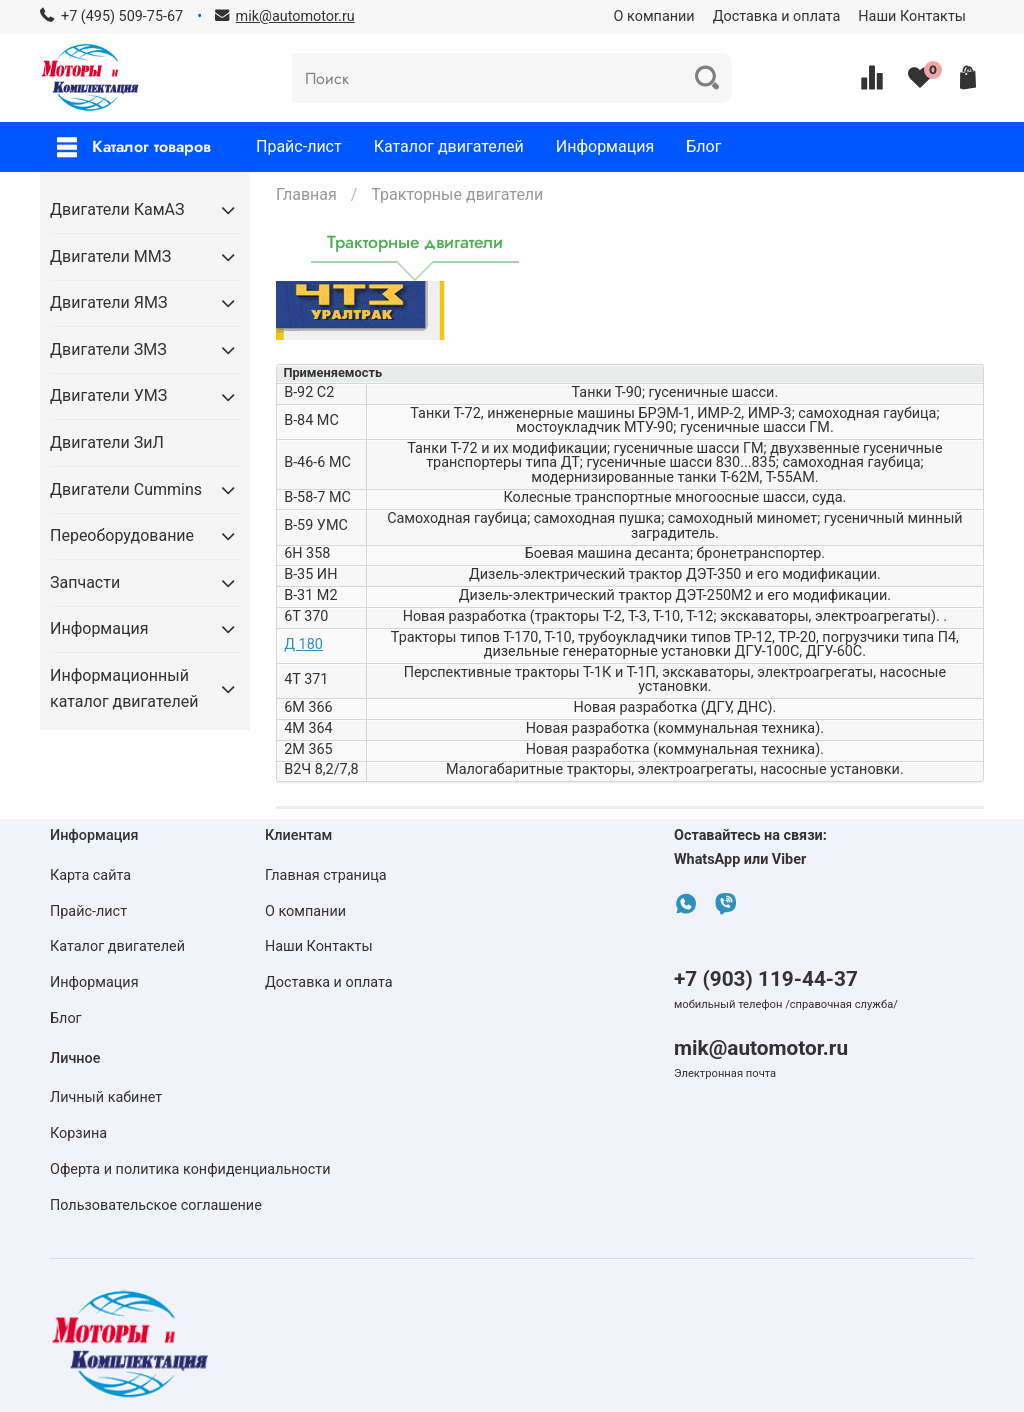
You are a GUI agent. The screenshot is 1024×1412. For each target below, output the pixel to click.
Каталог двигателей (449, 146)
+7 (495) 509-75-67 (122, 16)
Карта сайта (90, 875)
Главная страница (326, 875)
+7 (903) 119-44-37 (766, 979)
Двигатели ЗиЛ (107, 442)
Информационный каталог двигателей (124, 688)
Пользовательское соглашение (156, 1205)
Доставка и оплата (777, 16)
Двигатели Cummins (126, 489)
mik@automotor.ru (761, 1048)
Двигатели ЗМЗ (108, 349)
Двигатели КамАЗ (117, 209)
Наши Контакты (912, 16)
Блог (703, 146)
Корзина (78, 1133)
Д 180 (303, 644)
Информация (605, 146)
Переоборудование (122, 535)
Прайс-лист (299, 146)
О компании (654, 16)
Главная (306, 194)
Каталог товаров (134, 146)
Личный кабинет (106, 1097)
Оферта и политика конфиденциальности (190, 1169)
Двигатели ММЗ (110, 256)
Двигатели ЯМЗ (108, 302)
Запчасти (85, 582)
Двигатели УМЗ (108, 395)
